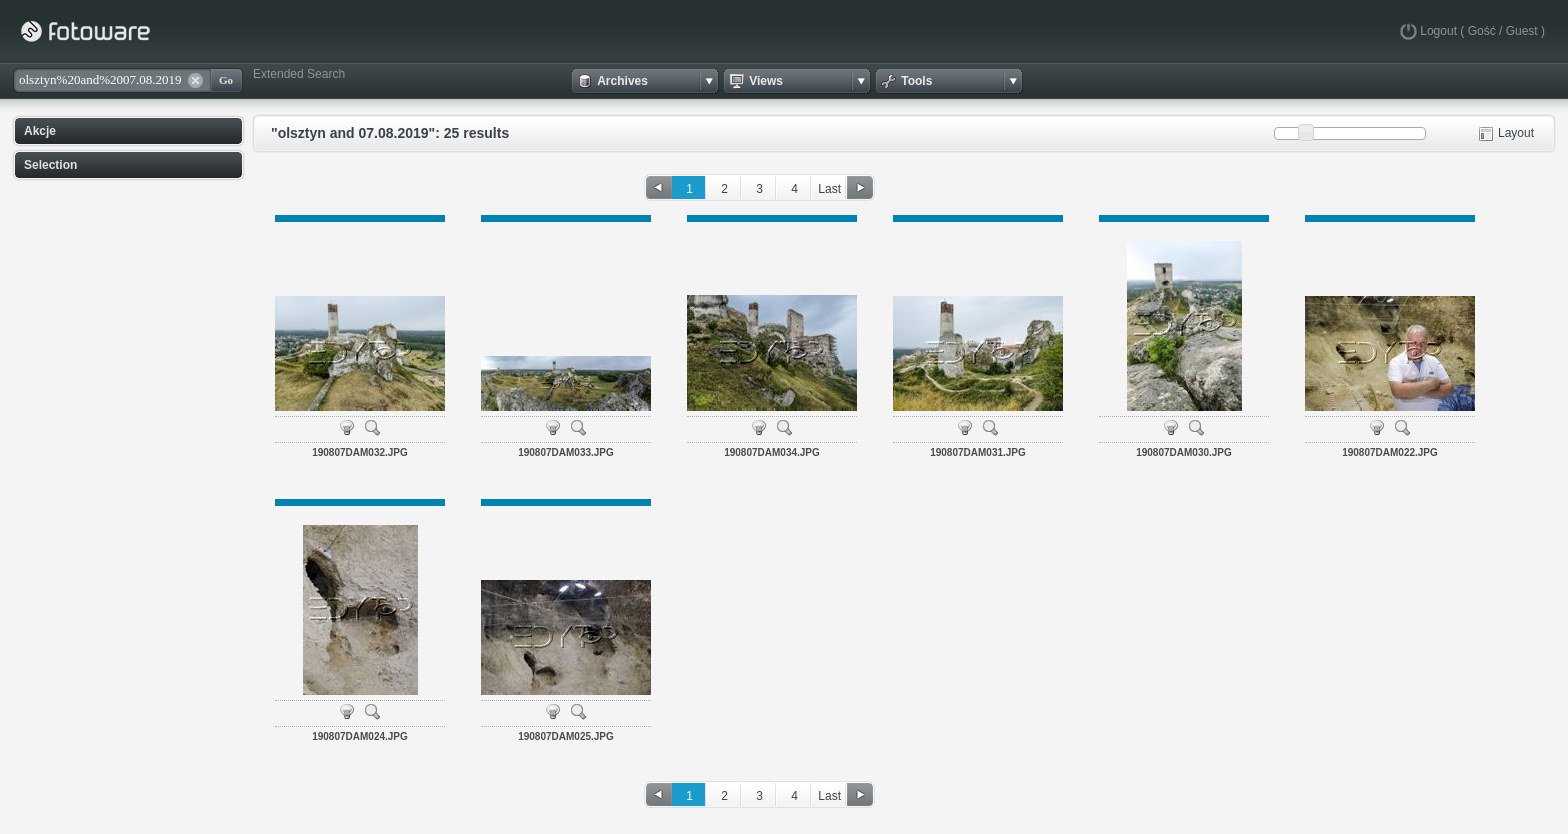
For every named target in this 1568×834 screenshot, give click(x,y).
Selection (50, 165)
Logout (1438, 31)
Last (829, 189)
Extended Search (299, 74)
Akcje (40, 131)
